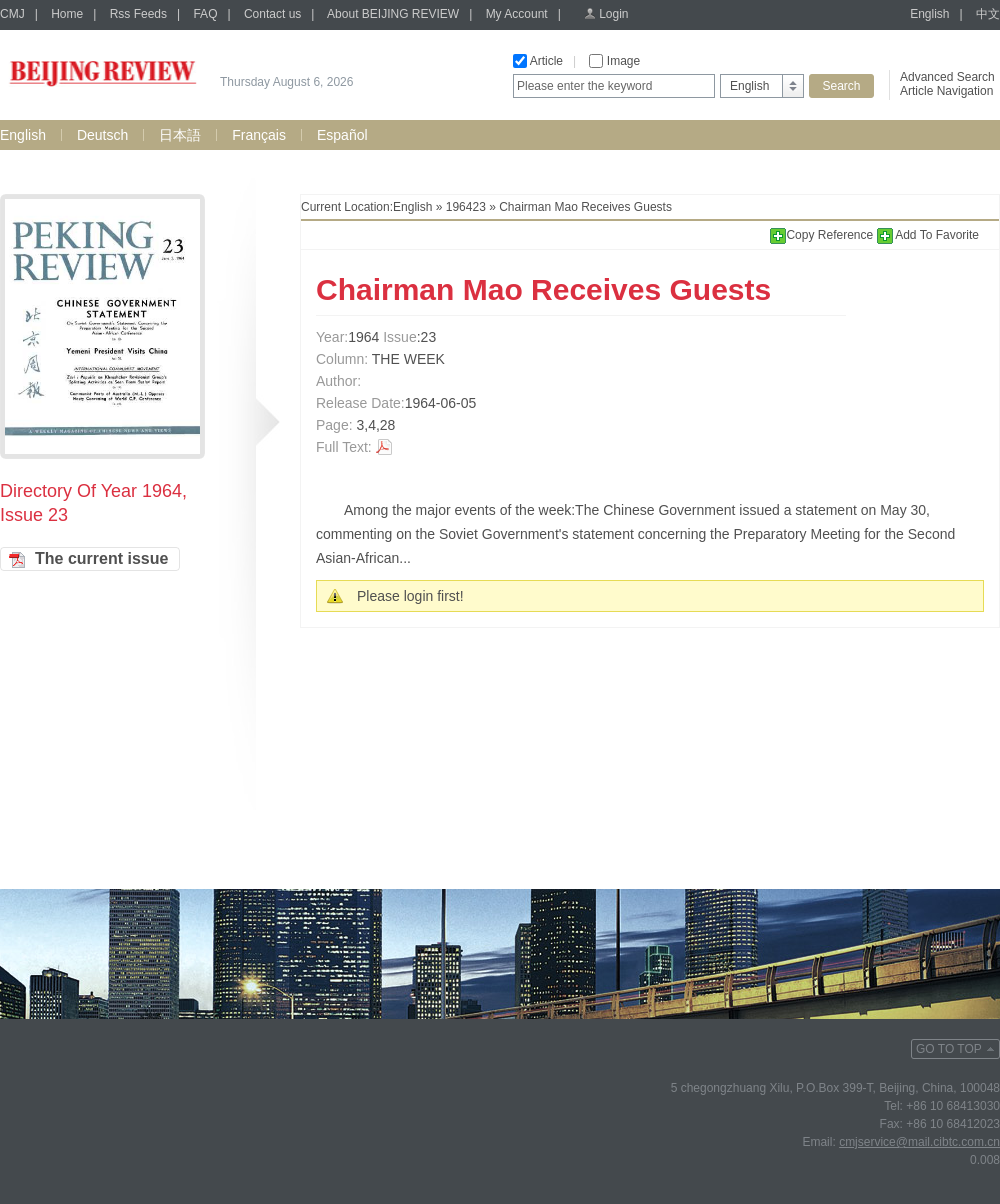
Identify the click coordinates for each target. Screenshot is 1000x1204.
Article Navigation (946, 91)
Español (342, 135)
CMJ (12, 14)
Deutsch (102, 135)
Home (67, 14)
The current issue (101, 558)
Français (259, 135)
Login (613, 14)
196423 (466, 207)
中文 (988, 14)
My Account (517, 14)
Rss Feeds (138, 14)
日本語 (180, 135)
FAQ (205, 14)
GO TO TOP (949, 1049)
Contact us (272, 14)
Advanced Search (947, 77)
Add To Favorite (928, 235)
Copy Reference (823, 235)
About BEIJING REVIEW (393, 14)
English (929, 14)
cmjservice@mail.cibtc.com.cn (919, 1142)
